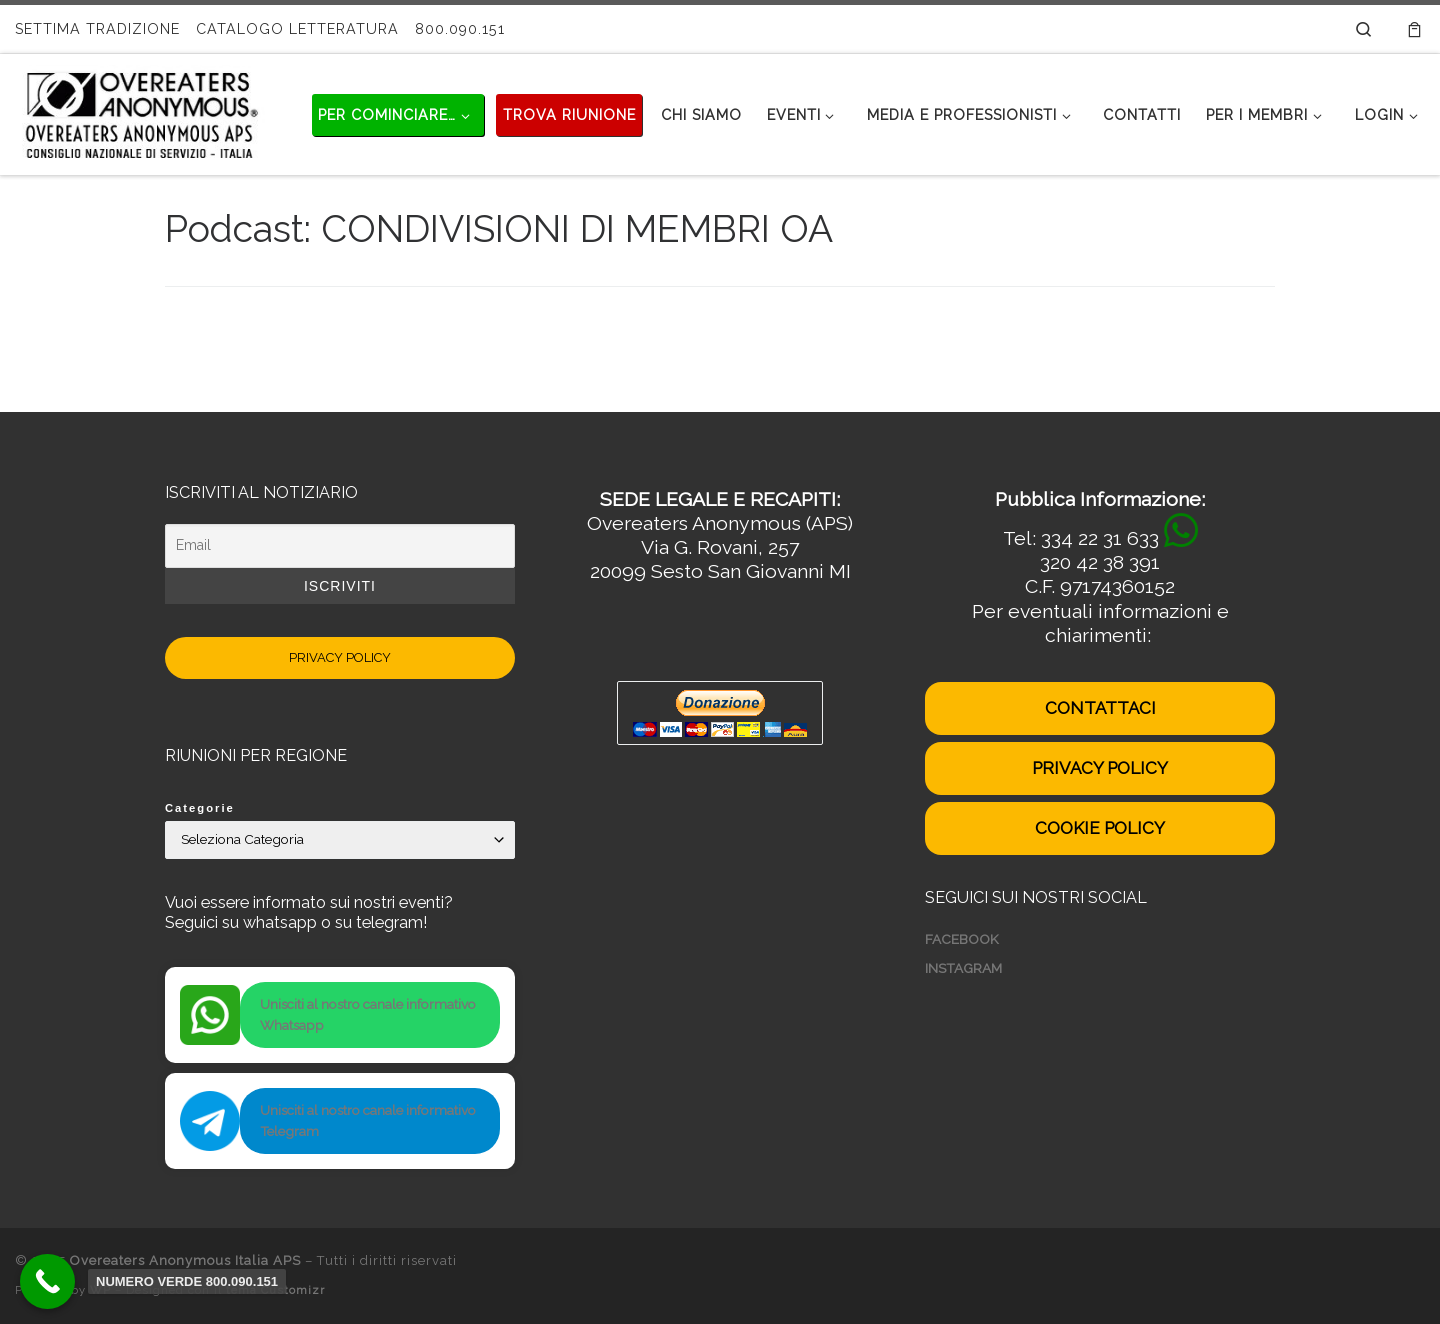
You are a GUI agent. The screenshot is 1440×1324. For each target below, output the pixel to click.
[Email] (340, 546)
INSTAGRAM (963, 968)
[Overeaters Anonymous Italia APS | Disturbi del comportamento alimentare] (140, 111)
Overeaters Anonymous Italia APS (185, 1260)
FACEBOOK (962, 939)
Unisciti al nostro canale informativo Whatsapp (368, 1014)
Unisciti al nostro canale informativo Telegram (368, 1120)
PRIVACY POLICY (340, 657)
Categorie (200, 808)
